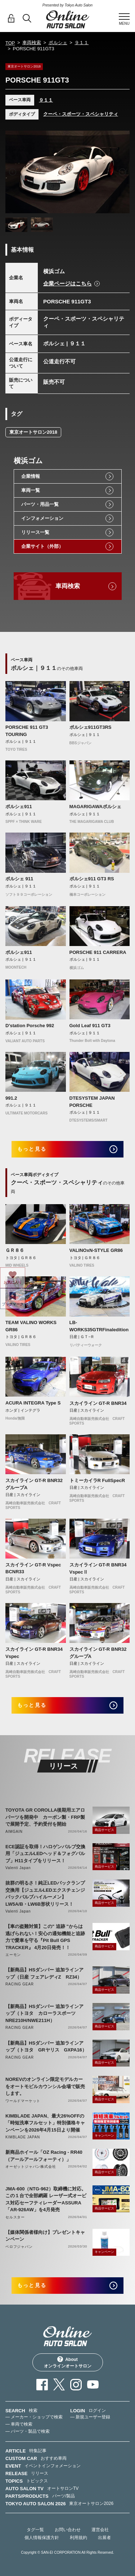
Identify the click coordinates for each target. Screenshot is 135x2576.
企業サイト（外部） (42, 546)
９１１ (82, 42)
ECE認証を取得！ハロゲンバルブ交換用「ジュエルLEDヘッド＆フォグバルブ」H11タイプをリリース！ (45, 1853)
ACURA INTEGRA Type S (32, 1403)
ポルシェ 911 (19, 878)
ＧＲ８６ (14, 1250)
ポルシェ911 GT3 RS (91, 878)
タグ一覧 (35, 2530)
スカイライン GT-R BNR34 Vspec (34, 1652)
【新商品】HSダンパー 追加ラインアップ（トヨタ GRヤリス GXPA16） (46, 2046)
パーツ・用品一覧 (40, 504)
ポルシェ (58, 42)
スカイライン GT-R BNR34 (98, 1403)
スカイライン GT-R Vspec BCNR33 (33, 1568)
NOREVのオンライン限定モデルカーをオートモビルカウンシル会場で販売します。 (45, 2086)
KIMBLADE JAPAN (22, 2137)
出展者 (104, 2537)
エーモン (13, 1955)
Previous (12, 172)
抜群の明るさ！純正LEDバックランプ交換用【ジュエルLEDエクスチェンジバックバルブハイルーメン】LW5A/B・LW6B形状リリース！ (45, 1893)
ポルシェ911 (18, 806)
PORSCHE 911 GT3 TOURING (26, 731)
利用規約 (78, 2537)
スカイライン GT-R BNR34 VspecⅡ (98, 1568)
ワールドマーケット (22, 2101)
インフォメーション (42, 518)
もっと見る (31, 1149)
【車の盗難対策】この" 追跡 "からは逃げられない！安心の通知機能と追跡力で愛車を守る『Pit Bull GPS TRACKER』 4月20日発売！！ (45, 1937)
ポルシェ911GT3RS (90, 727)
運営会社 (100, 2530)
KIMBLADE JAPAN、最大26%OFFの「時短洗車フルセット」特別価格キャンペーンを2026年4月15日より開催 (45, 2123)
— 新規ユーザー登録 (90, 2417)
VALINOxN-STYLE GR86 (96, 1250)
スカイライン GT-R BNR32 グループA (34, 1484)
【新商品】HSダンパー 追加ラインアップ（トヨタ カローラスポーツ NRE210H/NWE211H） (44, 2013)
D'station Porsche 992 (29, 1025)
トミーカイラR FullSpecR (97, 1480)
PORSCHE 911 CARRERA (97, 952)
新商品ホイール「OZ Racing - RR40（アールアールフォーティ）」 (43, 2155)
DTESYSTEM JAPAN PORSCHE (92, 1101)
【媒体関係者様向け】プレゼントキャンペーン (45, 2236)
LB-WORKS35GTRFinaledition (99, 1326)
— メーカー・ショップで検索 (34, 2417)
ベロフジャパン (19, 2247)
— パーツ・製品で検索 (27, 2431)
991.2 (11, 1098)
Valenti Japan (18, 1868)
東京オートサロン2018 (33, 432)
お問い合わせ (68, 2530)
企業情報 (30, 476)
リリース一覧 (35, 532)
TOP (10, 43)
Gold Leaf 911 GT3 (90, 1025)
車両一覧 (30, 490)
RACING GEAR (19, 1984)
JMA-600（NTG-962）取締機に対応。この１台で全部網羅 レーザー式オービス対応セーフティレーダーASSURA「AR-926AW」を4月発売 (45, 2199)
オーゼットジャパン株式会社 (30, 2167)
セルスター (15, 2217)
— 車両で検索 (18, 2424)
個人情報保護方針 (41, 2537)
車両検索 (31, 42)
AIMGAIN (14, 1832)
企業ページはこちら (67, 283)
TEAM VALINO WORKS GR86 (31, 1326)
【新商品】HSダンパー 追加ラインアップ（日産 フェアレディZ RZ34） (44, 1973)
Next (122, 172)
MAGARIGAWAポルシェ (95, 806)
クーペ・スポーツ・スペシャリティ (80, 114)
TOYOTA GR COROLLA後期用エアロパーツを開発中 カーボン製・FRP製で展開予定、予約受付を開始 (45, 1817)
